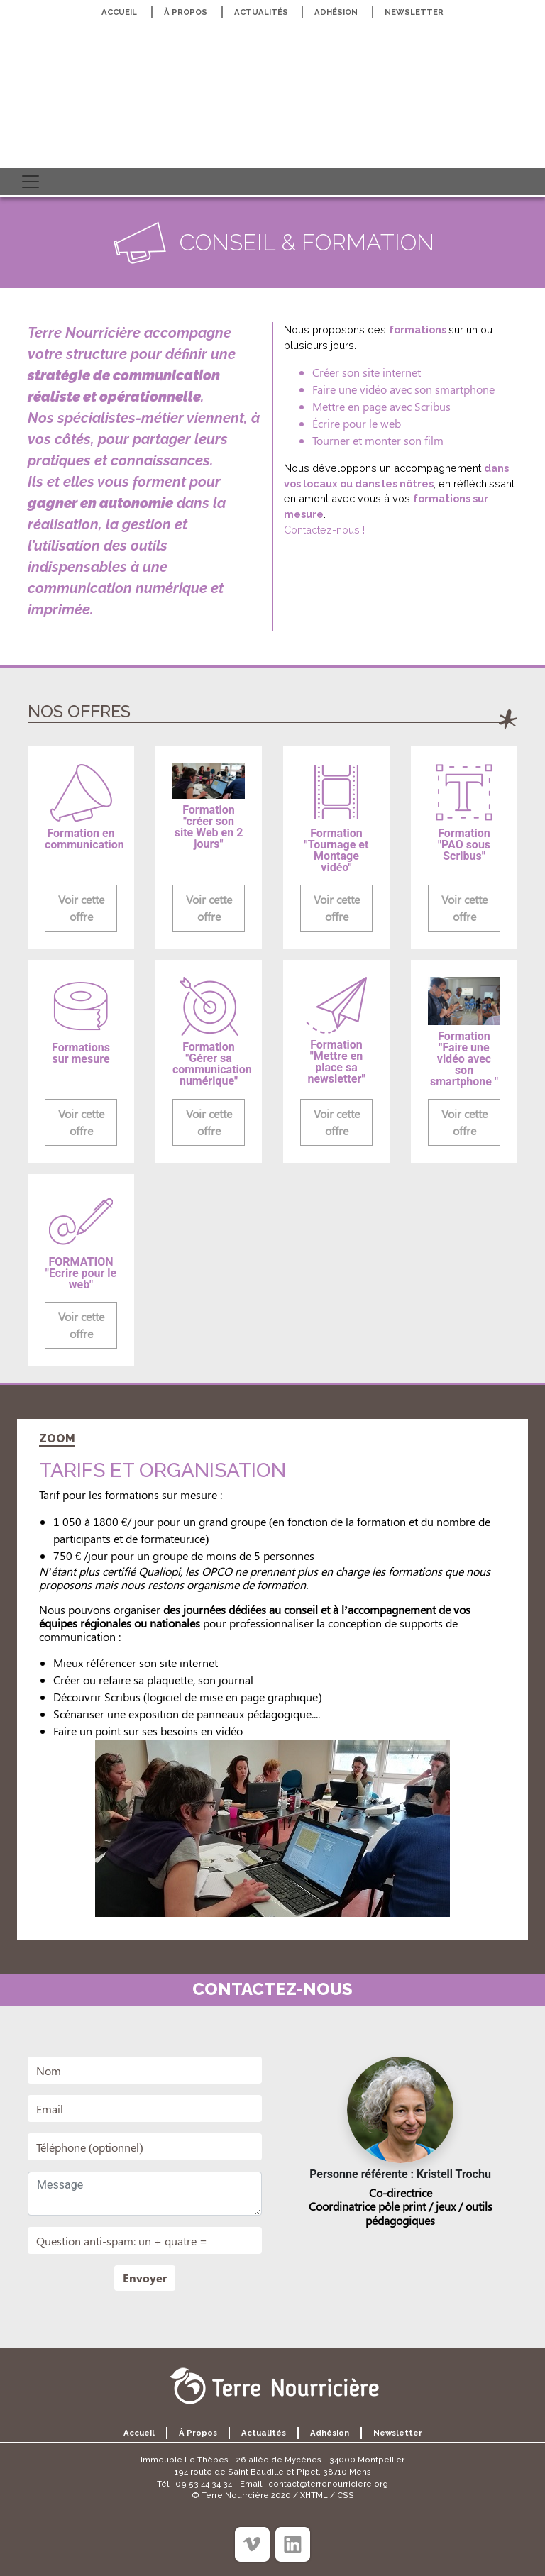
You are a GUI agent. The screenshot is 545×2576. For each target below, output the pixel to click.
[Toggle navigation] (30, 181)
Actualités (261, 12)
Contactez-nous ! (324, 530)
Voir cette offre (81, 908)
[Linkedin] (292, 2544)
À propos (185, 12)
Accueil (119, 12)
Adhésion (336, 12)
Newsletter (414, 12)
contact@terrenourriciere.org (328, 2484)
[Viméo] (252, 2544)
